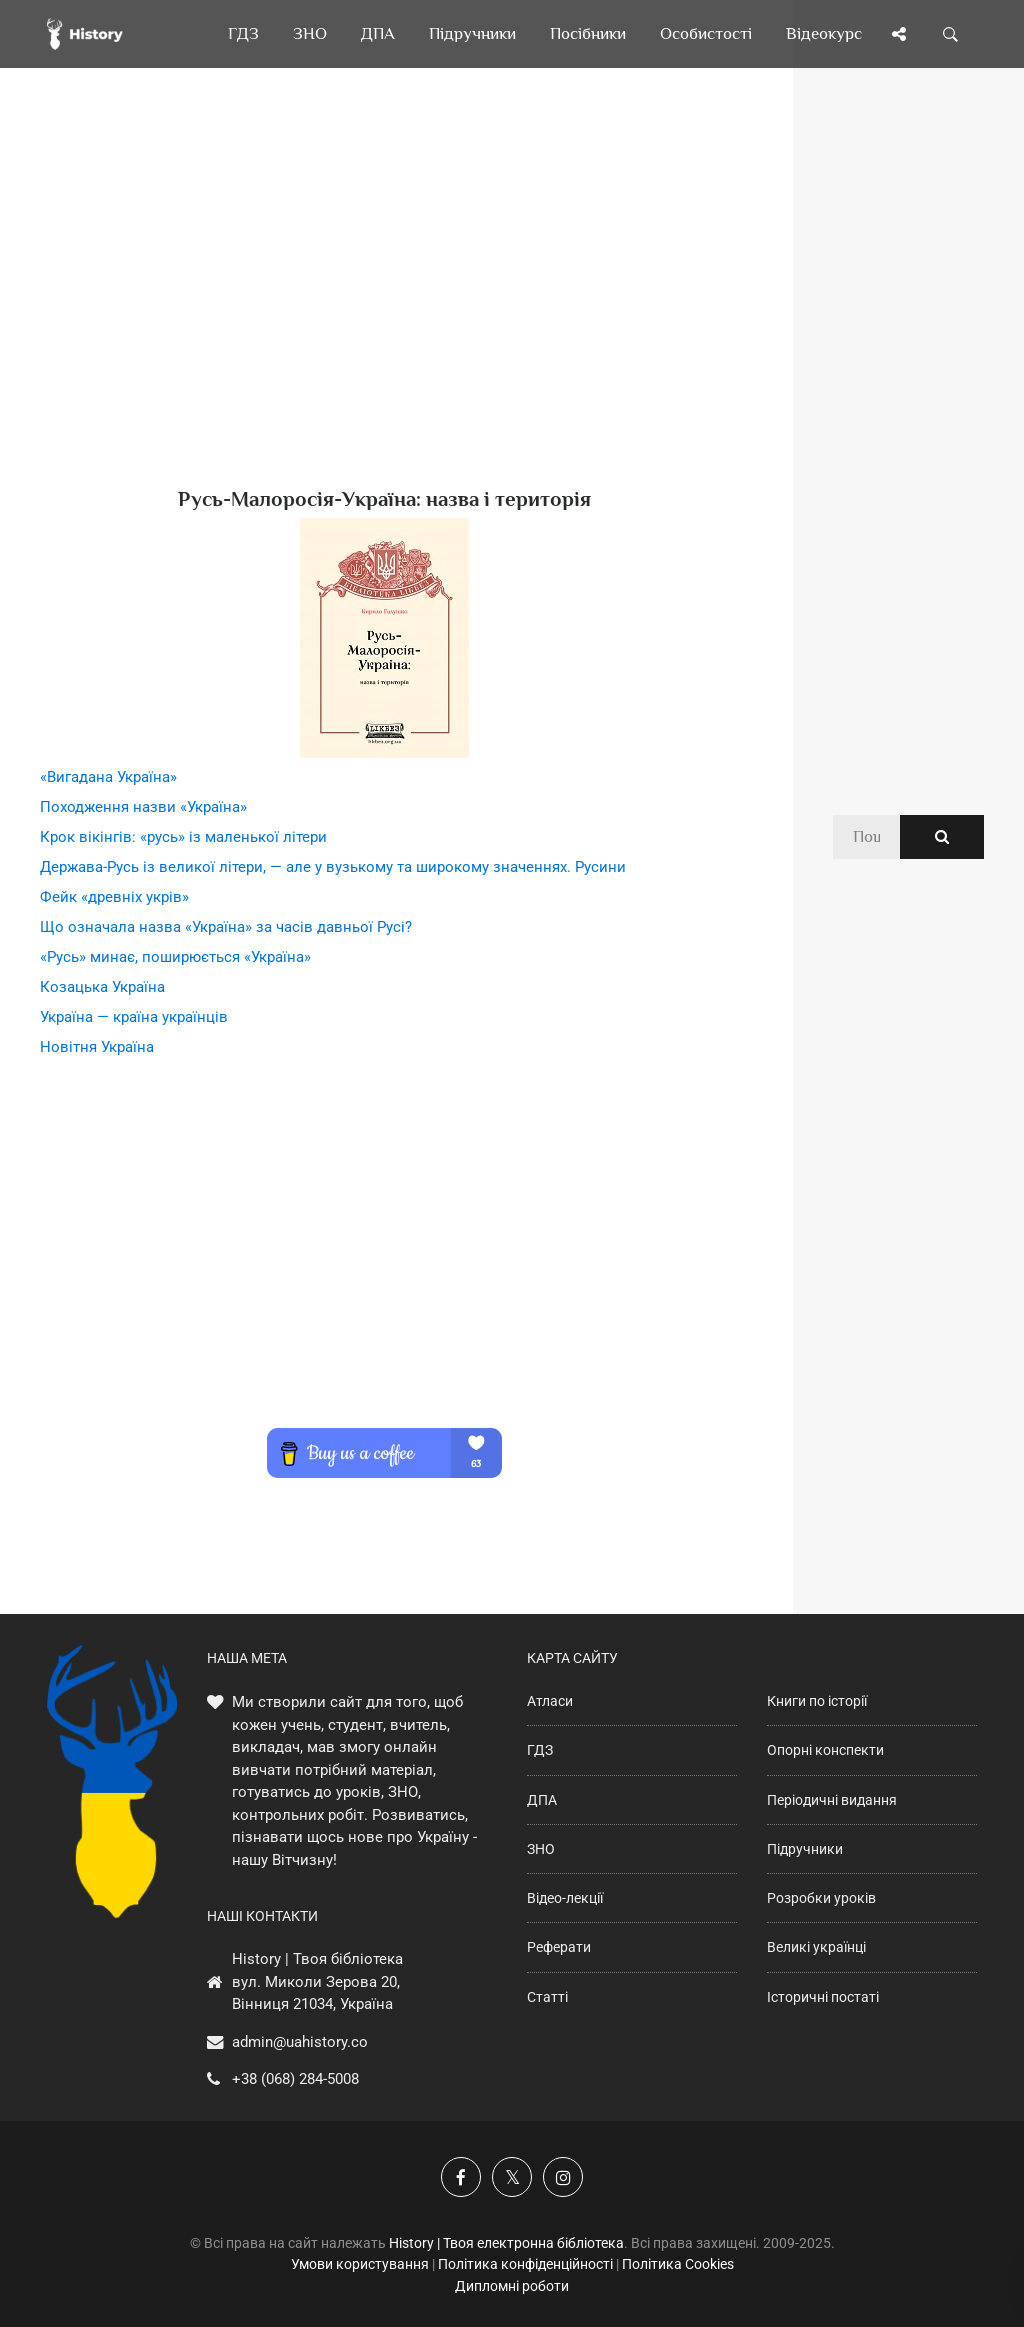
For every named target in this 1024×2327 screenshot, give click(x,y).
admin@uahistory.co (300, 2042)
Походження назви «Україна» (143, 807)
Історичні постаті (823, 1997)
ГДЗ (540, 1750)
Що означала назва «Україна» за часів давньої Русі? (226, 927)
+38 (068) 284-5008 (295, 2079)
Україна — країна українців (134, 1017)
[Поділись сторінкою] (899, 34)
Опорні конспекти (825, 1750)
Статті (547, 1997)
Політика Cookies (678, 2264)
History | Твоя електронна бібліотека (506, 2243)
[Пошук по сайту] (951, 34)
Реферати (559, 1947)
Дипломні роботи (512, 2286)
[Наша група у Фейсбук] (461, 2177)
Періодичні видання (832, 1800)
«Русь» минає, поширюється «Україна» (175, 957)
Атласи (550, 1701)
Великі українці (816, 1947)
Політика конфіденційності (525, 2264)
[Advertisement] (384, 310)
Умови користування (360, 2264)
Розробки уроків (821, 1898)
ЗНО (541, 1849)
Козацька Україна (102, 987)
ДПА (542, 1800)
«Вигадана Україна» (108, 777)
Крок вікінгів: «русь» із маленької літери (183, 837)
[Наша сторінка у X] (512, 2177)
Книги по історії (817, 1701)
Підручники (805, 1849)
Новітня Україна (97, 1047)
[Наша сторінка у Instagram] (563, 2177)
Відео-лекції (565, 1898)
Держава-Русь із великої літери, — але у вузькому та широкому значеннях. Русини (333, 867)
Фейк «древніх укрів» (114, 897)
